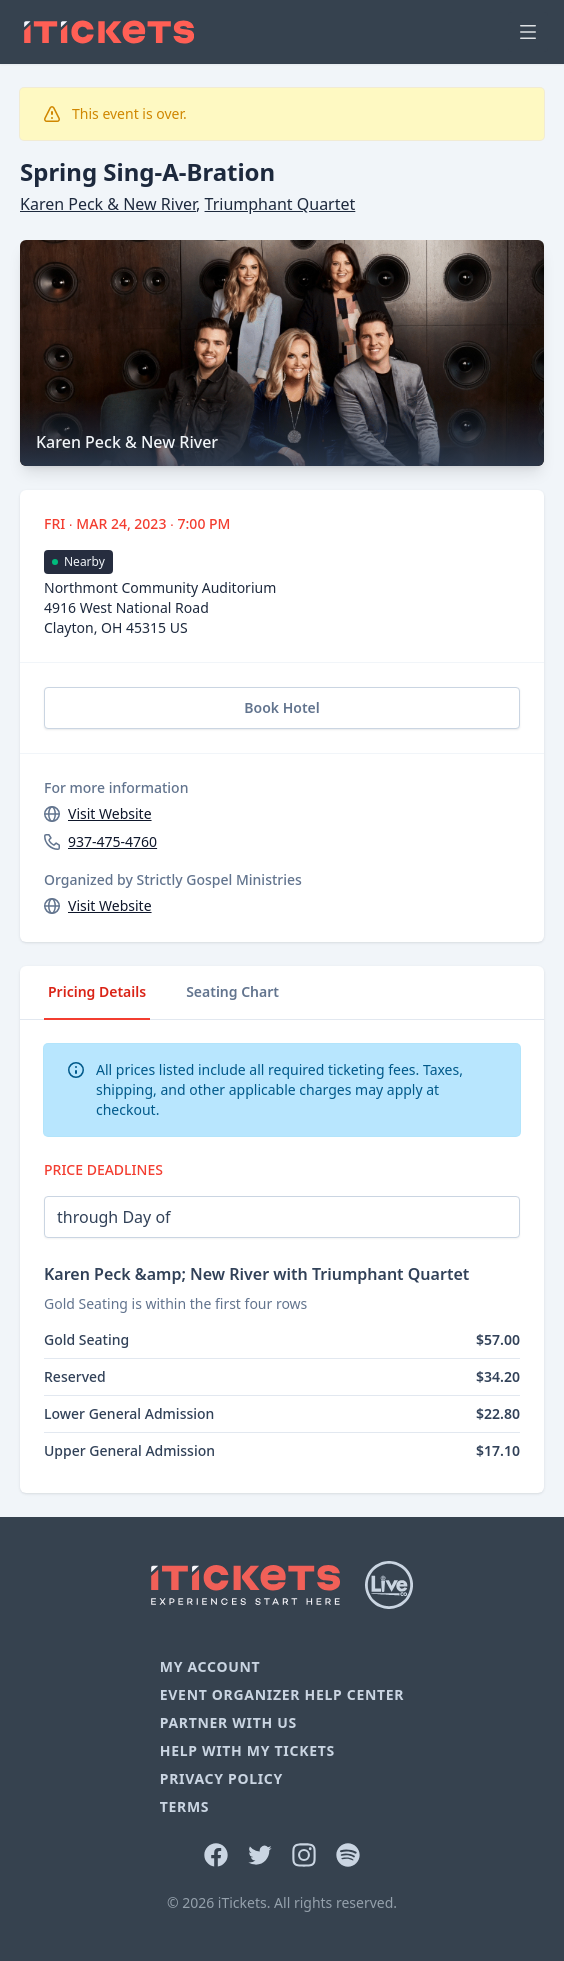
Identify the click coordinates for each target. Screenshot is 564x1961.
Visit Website (110, 813)
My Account (210, 1666)
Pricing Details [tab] (97, 991)
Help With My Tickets (247, 1750)
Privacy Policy (221, 1778)
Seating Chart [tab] (232, 991)
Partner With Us (228, 1722)
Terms (185, 1806)
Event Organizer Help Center (282, 1694)
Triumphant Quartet (280, 204)
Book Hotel (281, 707)
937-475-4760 (112, 841)
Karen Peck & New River (108, 204)
